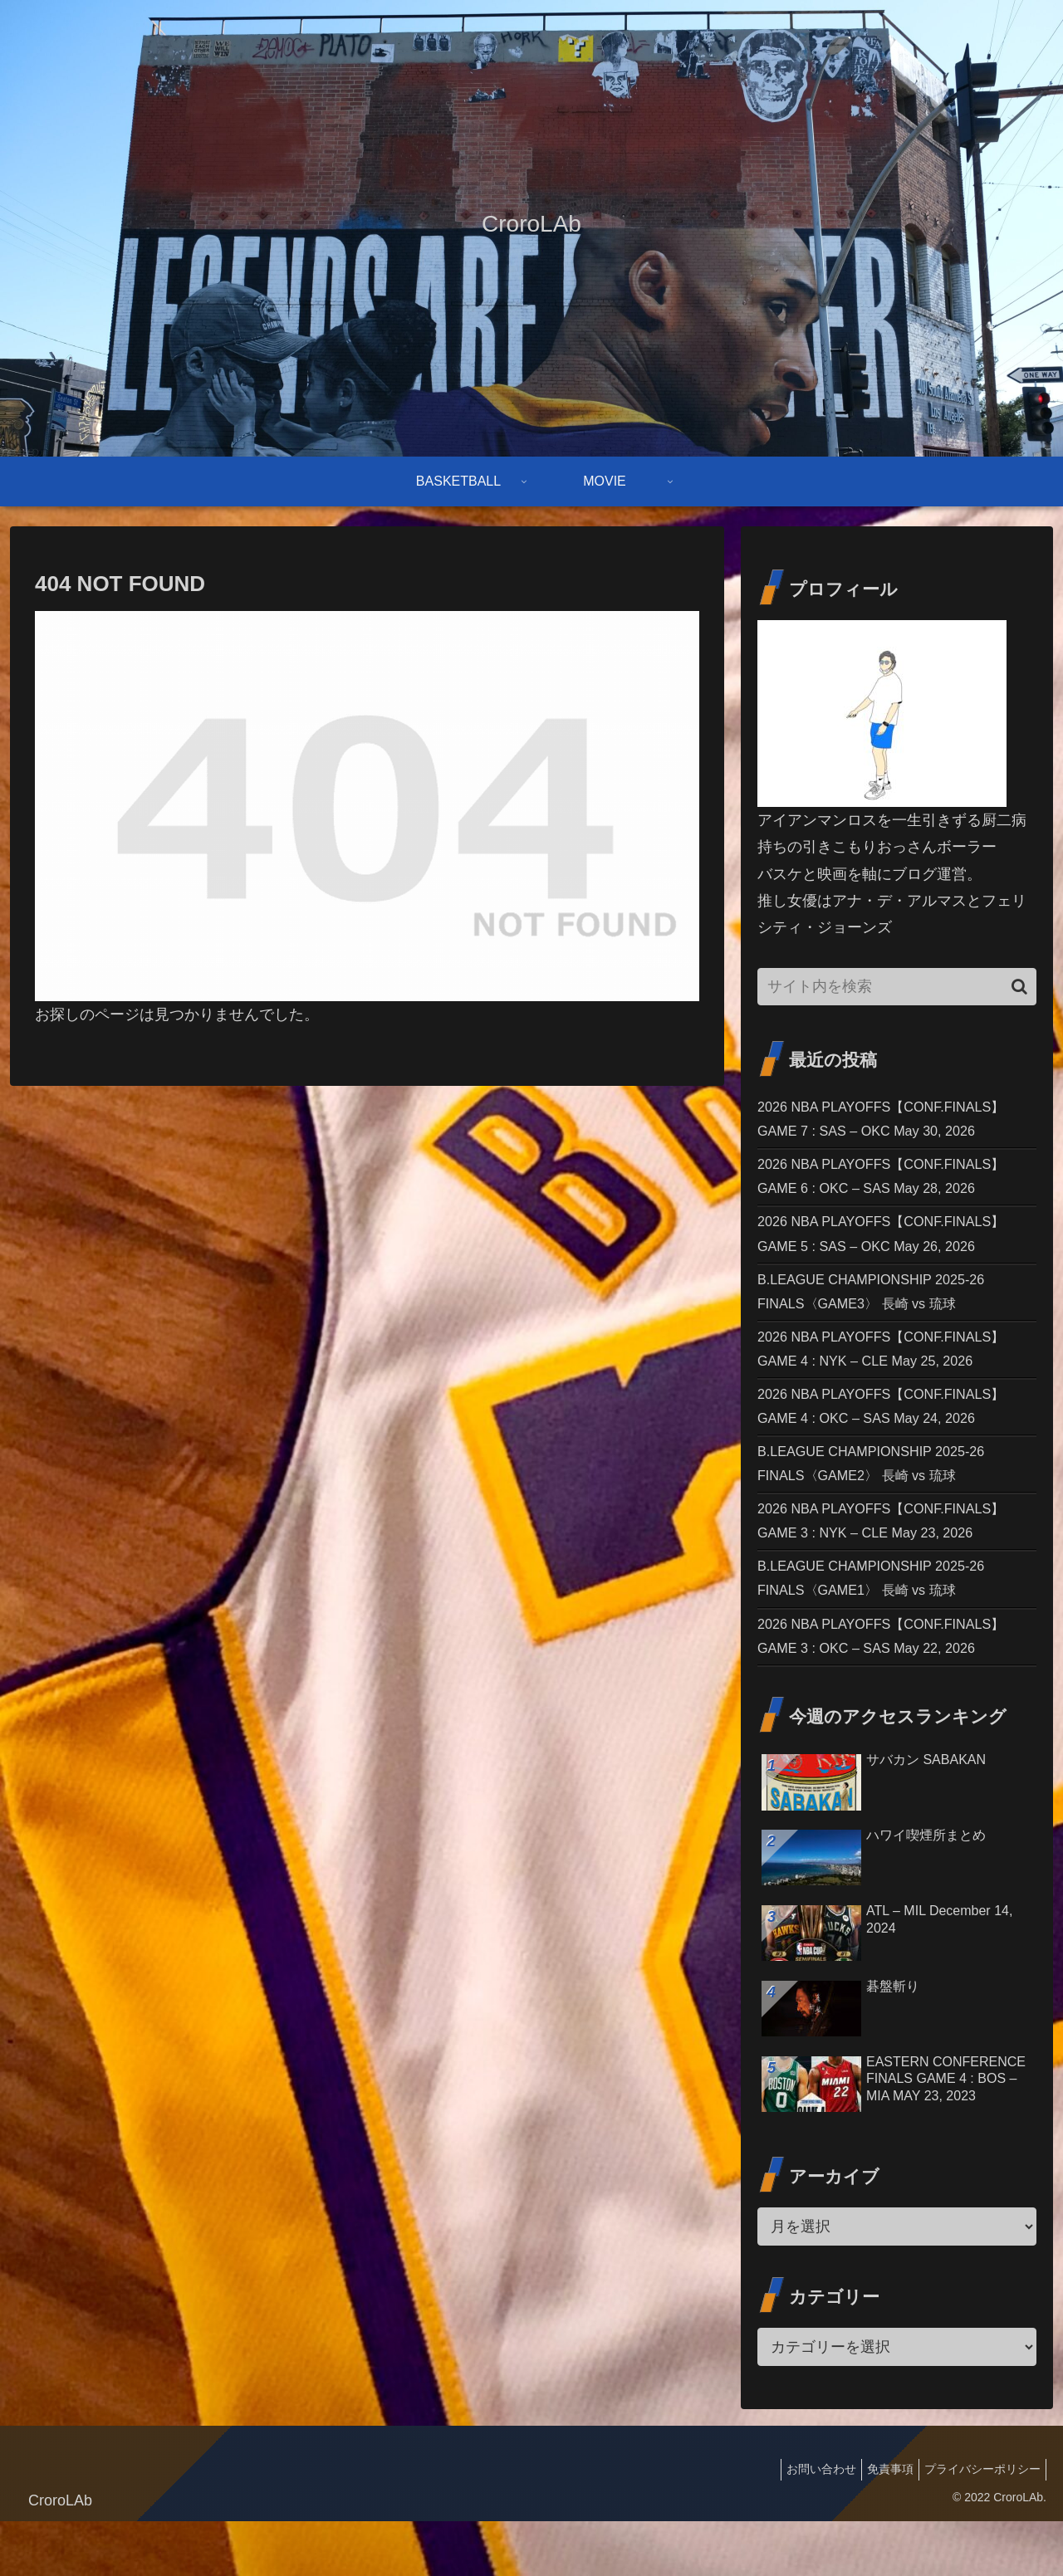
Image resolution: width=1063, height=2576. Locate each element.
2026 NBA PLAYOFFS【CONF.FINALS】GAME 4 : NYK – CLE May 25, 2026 (895, 1373)
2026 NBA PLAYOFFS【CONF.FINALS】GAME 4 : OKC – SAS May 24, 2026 (895, 1436)
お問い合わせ (805, 2524)
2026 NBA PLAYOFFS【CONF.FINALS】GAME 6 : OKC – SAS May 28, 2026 (895, 1184)
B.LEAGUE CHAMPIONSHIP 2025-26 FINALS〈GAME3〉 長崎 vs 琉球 (884, 1310)
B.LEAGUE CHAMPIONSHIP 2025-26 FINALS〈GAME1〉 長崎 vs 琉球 (884, 1624)
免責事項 (880, 2524)
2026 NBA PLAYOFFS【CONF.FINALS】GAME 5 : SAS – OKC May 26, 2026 (895, 1247)
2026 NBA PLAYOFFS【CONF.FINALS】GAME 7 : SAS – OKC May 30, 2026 (895, 1121)
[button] (1019, 986)
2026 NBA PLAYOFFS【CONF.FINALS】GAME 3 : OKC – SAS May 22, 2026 (895, 1687)
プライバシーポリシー (979, 2524)
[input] (896, 986)
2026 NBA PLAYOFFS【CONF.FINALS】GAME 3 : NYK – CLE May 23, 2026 (895, 1562)
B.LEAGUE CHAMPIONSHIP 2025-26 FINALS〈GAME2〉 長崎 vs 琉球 (884, 1499)
